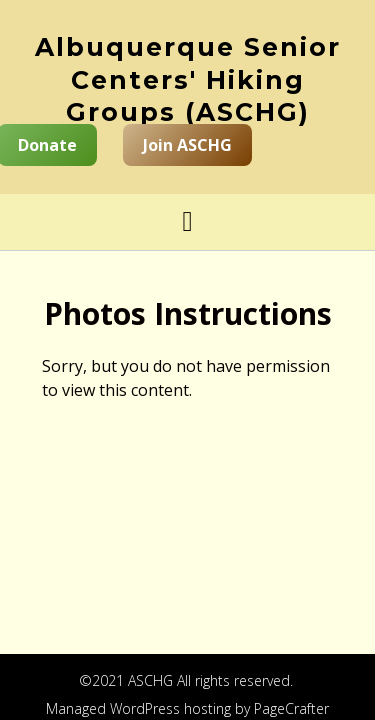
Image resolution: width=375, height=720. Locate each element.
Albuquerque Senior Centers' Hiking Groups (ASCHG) (188, 79)
